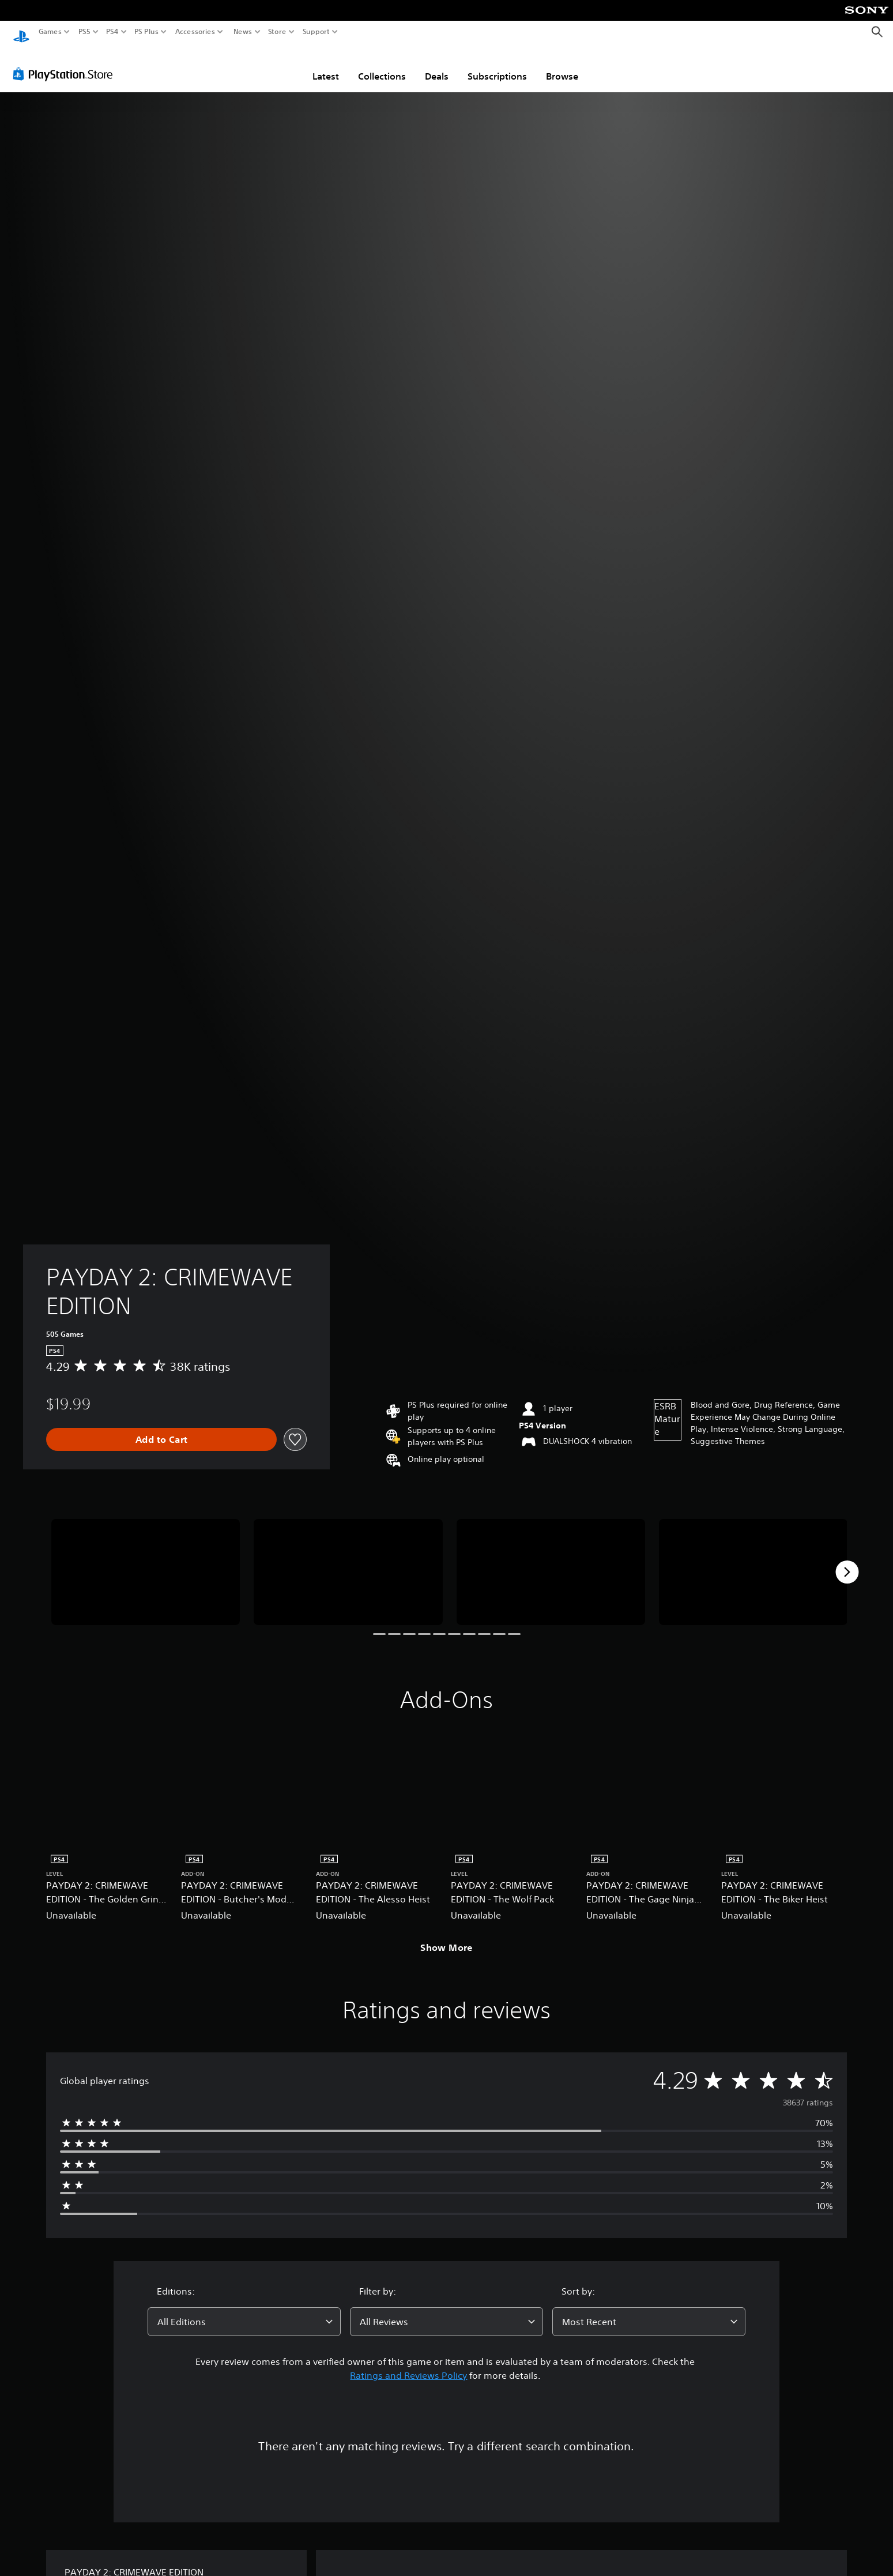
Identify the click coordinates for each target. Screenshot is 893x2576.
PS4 (112, 31)
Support (316, 31)
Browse (562, 65)
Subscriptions (497, 65)
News (242, 31)
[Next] (846, 1561)
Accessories (195, 31)
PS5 (84, 31)
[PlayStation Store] (66, 63)
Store (277, 31)
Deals (437, 65)
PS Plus (146, 31)
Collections (382, 65)
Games (50, 31)
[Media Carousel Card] (145, 1561)
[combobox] (244, 2310)
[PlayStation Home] (21, 32)
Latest (325, 65)
